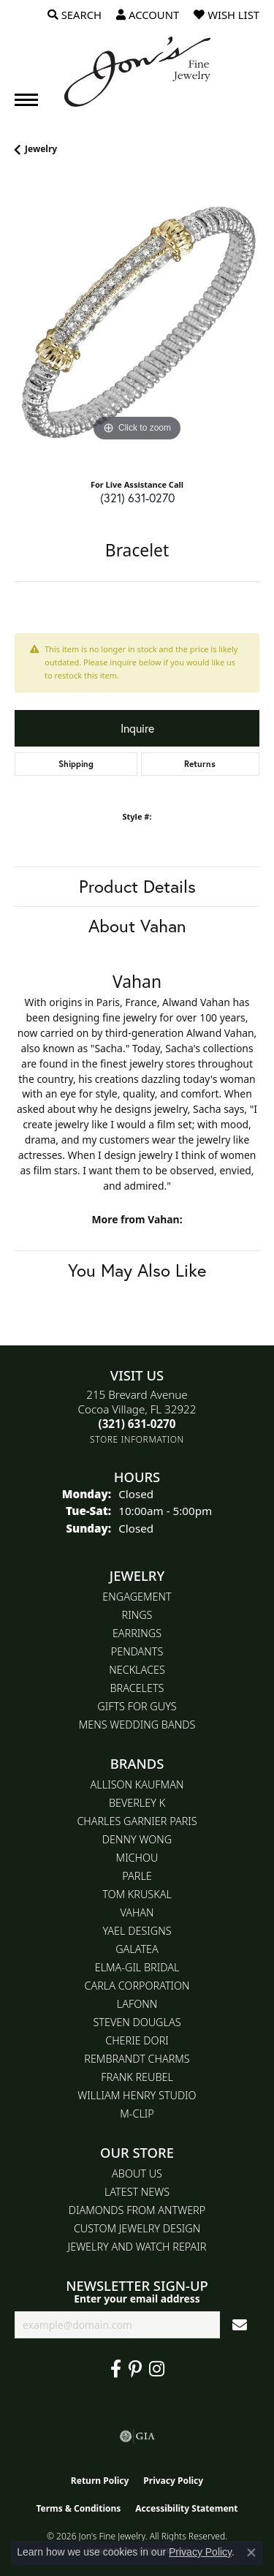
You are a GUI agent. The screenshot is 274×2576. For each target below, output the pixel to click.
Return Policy (100, 2480)
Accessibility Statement (186, 2508)
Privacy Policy (173, 2480)
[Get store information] (137, 1439)
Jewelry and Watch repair (137, 2247)
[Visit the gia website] (137, 2436)
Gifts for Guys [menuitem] (136, 1706)
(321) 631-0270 (137, 497)
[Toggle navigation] (26, 100)
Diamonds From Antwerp (137, 2210)
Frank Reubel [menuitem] (137, 2077)
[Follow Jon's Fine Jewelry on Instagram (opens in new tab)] (156, 2369)
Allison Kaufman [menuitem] (137, 1784)
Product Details (137, 886)
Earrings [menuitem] (137, 1633)
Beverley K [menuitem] (137, 1803)
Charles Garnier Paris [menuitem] (137, 1821)
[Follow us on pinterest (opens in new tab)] (135, 2369)
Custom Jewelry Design (137, 2228)
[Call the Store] (137, 1423)
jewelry (41, 149)
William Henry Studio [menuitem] (136, 2095)
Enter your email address (137, 2298)
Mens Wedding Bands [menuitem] (137, 1724)
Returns (200, 763)
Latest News (137, 2192)
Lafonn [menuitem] (137, 2004)
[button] (74, 14)
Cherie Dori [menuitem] (137, 2040)
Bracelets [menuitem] (137, 1688)
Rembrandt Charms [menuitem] (136, 2059)
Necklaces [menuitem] (137, 1670)
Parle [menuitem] (137, 1876)
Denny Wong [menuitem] (137, 1839)
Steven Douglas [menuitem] (136, 2022)
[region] (137, 322)
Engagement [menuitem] (136, 1597)
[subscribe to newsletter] (239, 2324)
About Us (137, 2173)
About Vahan (137, 925)
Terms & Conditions (78, 2508)
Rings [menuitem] (137, 1615)
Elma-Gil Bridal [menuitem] (137, 1967)
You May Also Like (137, 1270)
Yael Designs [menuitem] (137, 1931)
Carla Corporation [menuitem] (136, 1986)
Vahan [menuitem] (136, 1912)
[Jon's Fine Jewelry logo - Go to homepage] (137, 72)
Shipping (76, 763)
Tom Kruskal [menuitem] (137, 1894)
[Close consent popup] (251, 2552)
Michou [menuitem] (137, 1858)
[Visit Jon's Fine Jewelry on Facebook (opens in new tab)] (115, 2369)
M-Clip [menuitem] (137, 2113)
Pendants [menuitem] (137, 1651)
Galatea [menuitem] (137, 1949)
